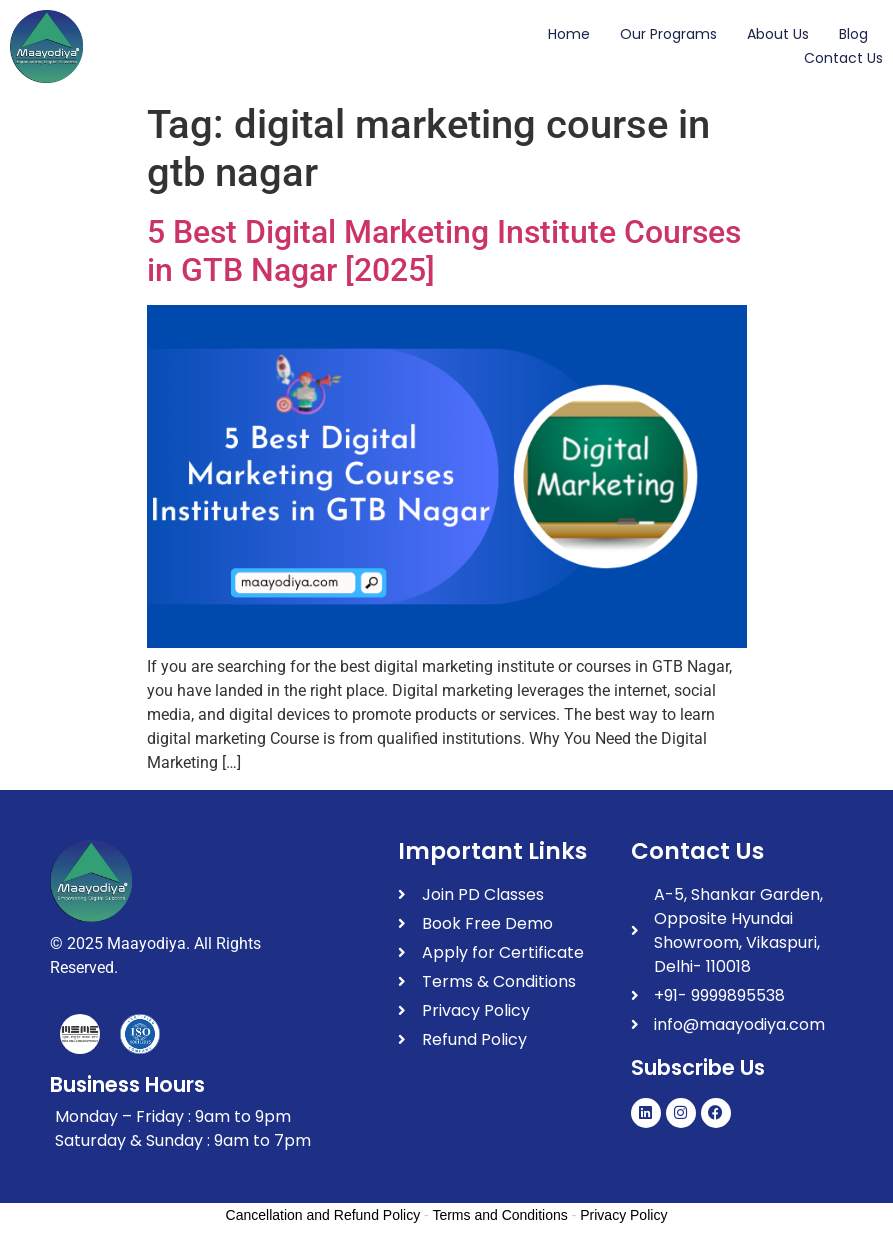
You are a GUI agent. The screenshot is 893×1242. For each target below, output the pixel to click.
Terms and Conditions (499, 1215)
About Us (778, 34)
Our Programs (668, 34)
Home (569, 34)
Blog (853, 34)
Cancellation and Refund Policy (323, 1215)
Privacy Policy (623, 1215)
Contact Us (843, 58)
